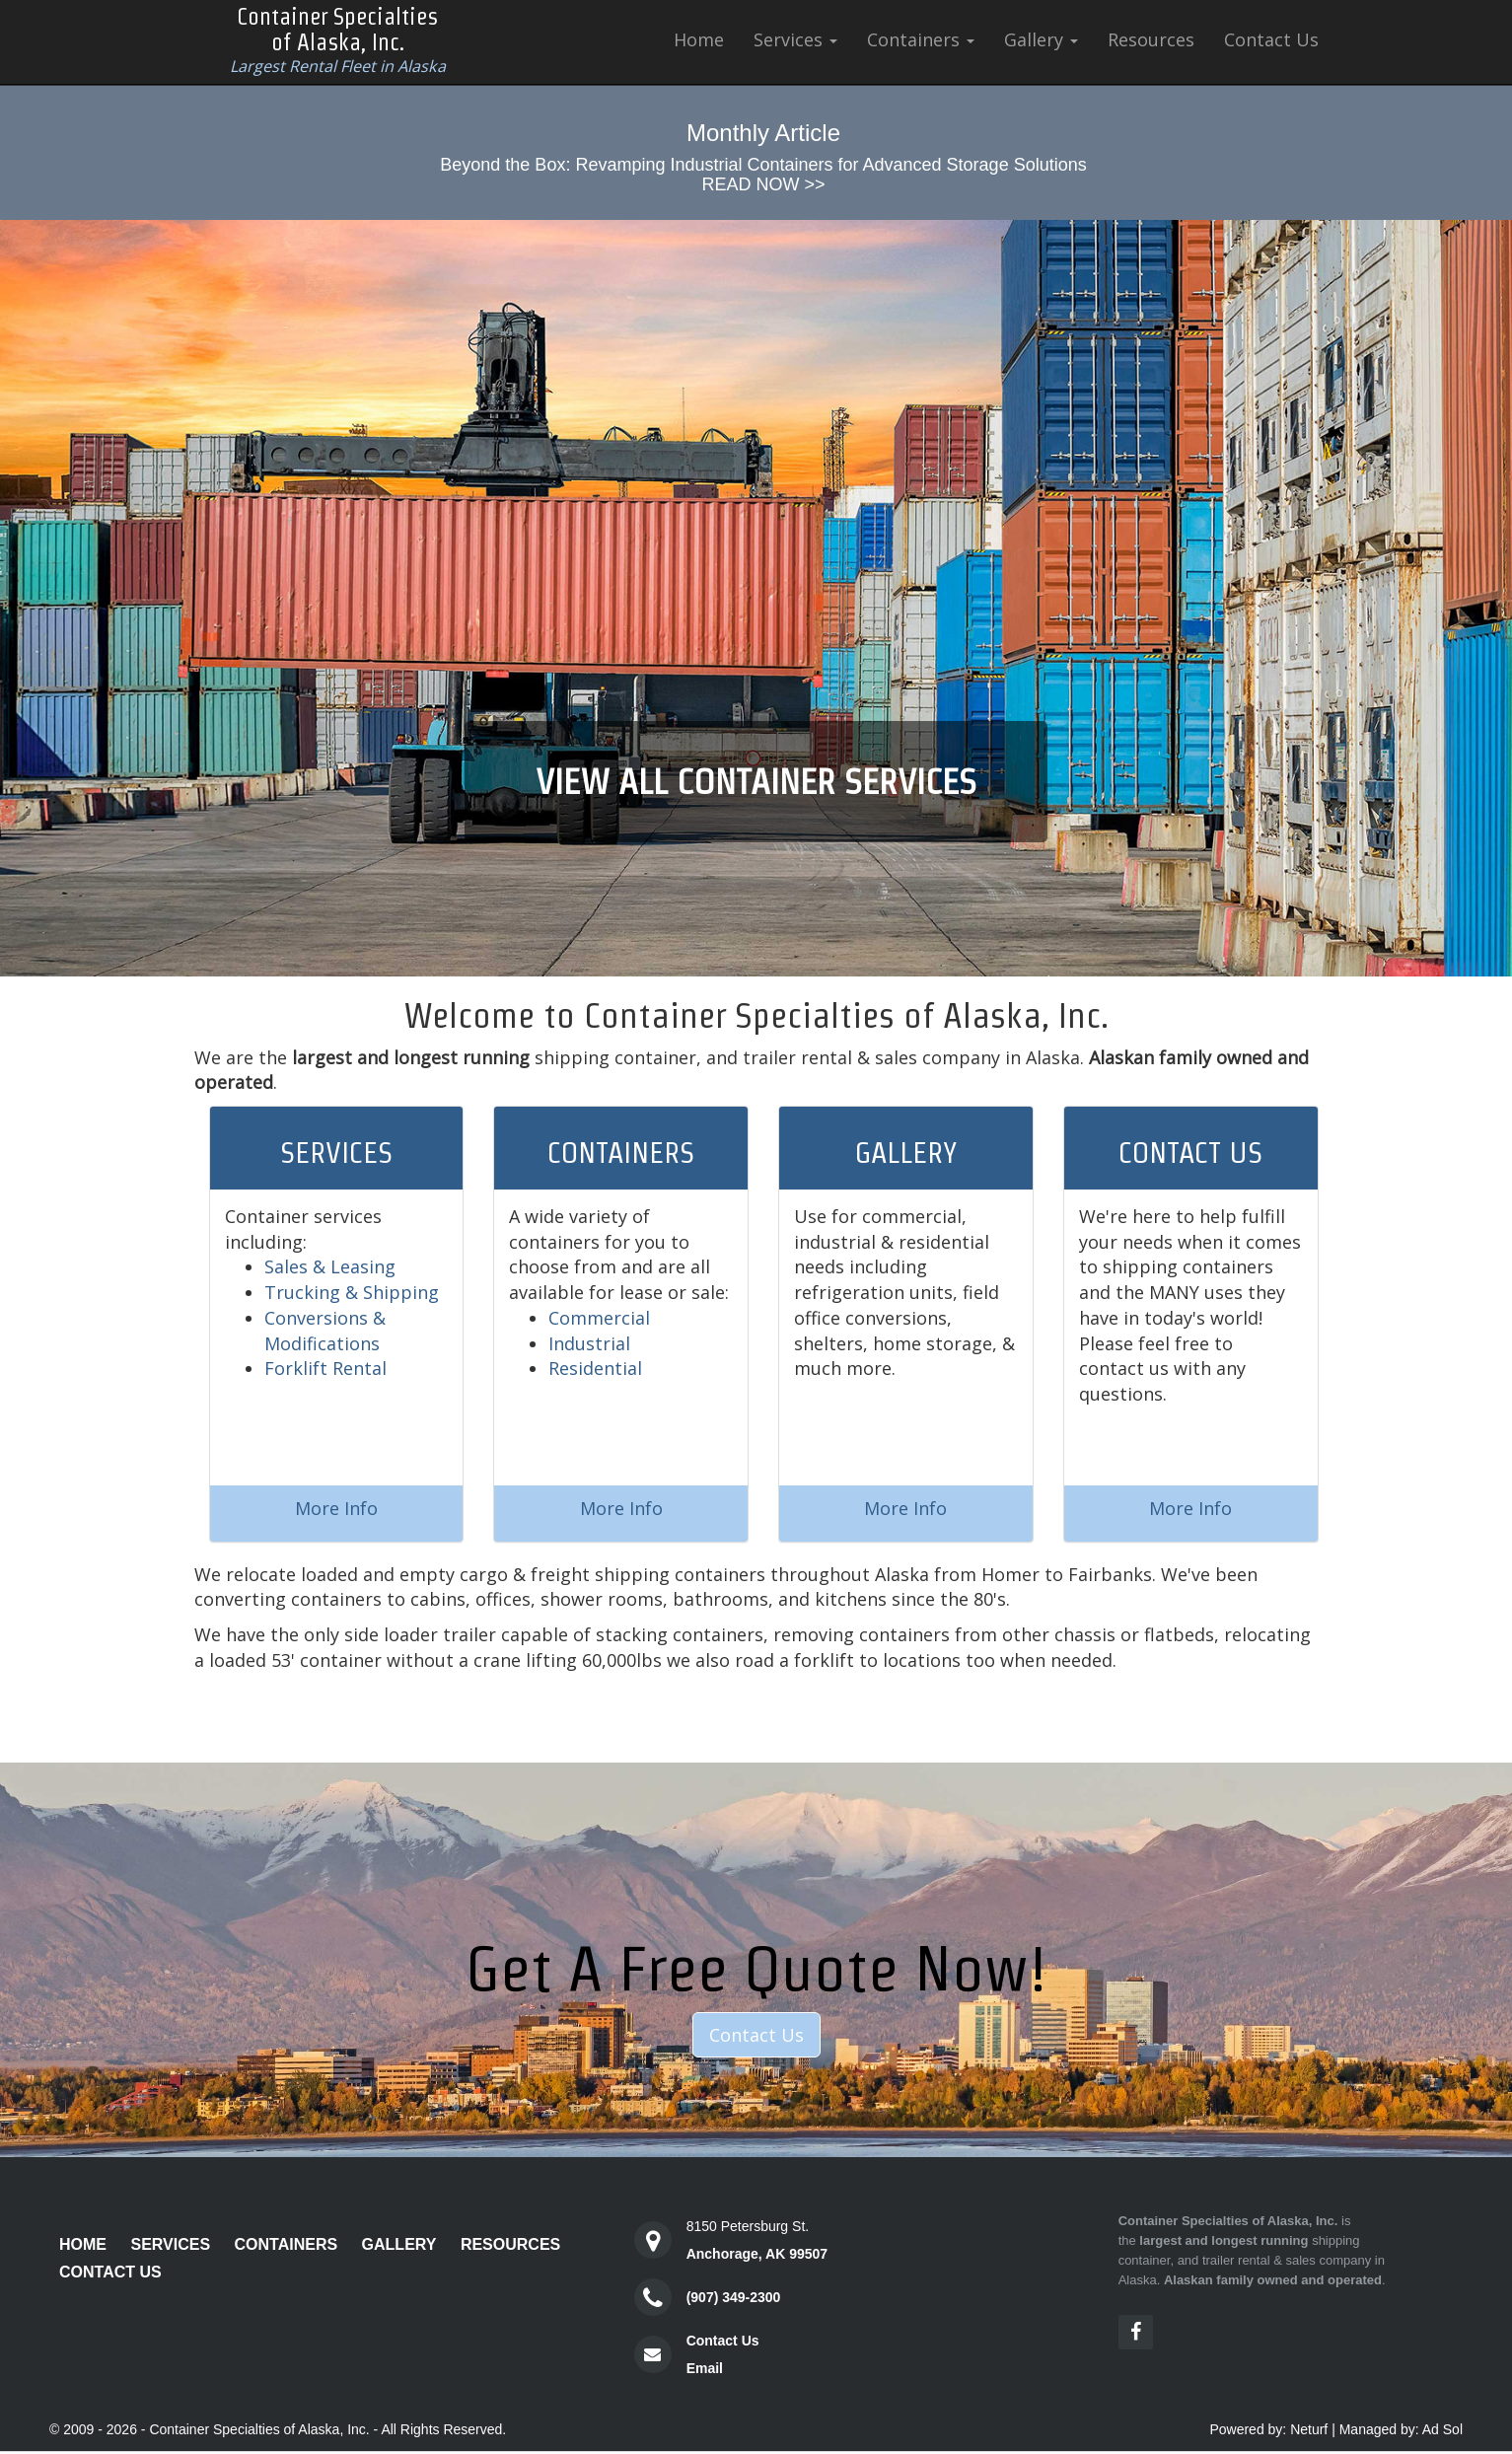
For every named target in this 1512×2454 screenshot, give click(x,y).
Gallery (399, 2244)
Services (170, 2244)
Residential (595, 1368)
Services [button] (795, 39)
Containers (286, 2244)
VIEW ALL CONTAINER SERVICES (756, 781)
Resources (1151, 39)
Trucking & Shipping (351, 1292)
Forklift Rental (325, 1368)
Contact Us (1271, 39)
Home (699, 39)
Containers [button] (920, 39)
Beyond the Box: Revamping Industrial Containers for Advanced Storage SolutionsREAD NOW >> (763, 174)
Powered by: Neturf (1268, 2429)
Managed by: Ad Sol (1401, 2429)
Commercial (599, 1318)
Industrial (589, 1343)
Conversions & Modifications (325, 1330)
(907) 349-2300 (733, 2297)
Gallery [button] (1041, 39)
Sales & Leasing (330, 1266)
